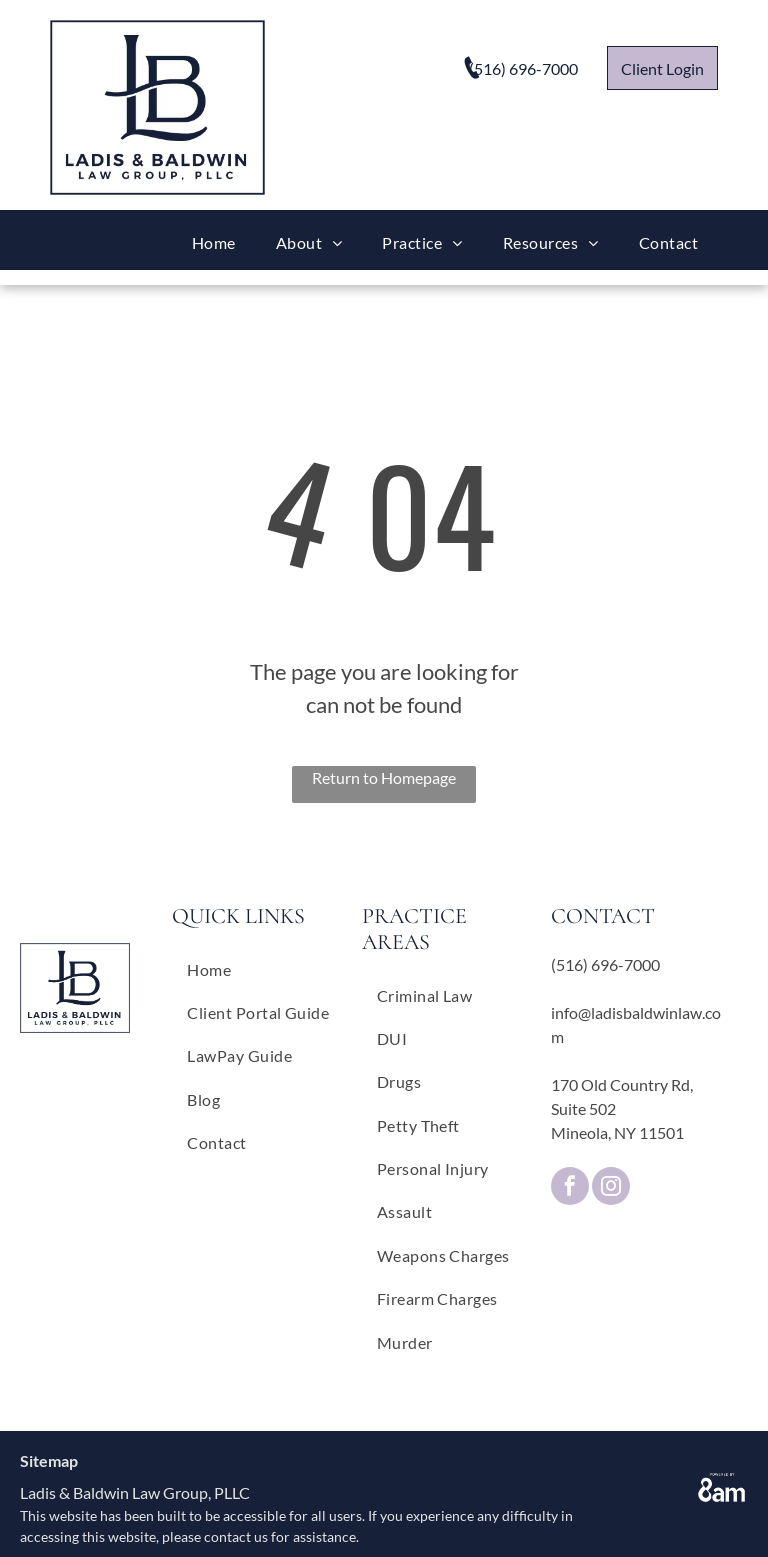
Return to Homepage (384, 777)
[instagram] (611, 1188)
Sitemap (49, 1460)
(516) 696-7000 (605, 964)
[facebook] (570, 1188)
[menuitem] (214, 242)
